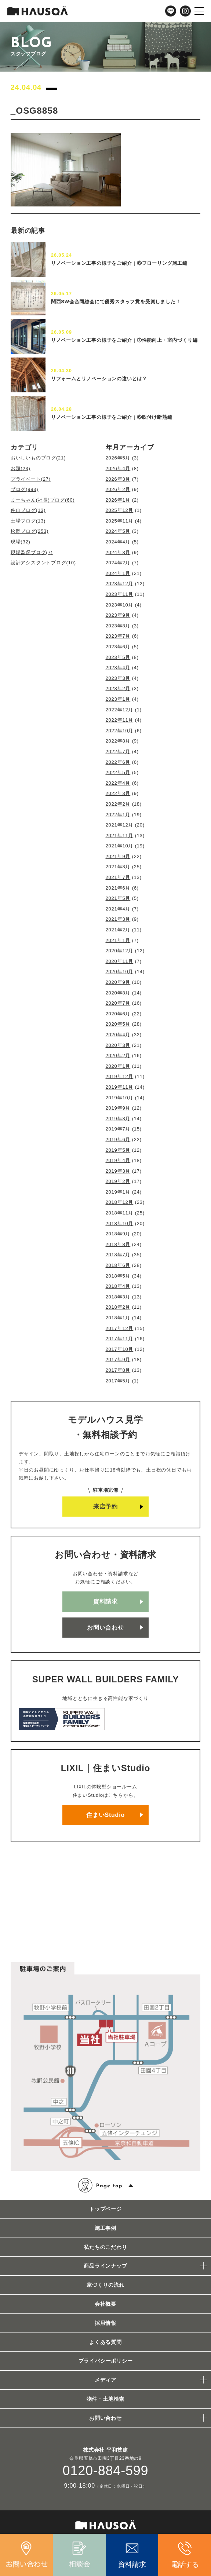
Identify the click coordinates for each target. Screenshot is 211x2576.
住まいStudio (105, 1815)
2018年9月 (118, 1233)
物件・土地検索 (106, 2399)
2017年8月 (118, 1370)
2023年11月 (120, 594)
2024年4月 (118, 542)
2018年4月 (118, 1286)
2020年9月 (118, 982)
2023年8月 (118, 626)
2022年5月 (118, 772)
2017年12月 (120, 1328)
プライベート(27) (31, 479)
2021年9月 (118, 856)
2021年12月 (120, 825)
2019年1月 (118, 1192)
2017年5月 (118, 1381)
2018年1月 (118, 1317)
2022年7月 (118, 751)
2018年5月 (118, 1276)
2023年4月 (118, 667)
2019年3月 (118, 1171)
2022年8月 (118, 741)
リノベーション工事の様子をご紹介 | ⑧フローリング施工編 (119, 263)
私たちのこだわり (105, 2247)
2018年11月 (120, 1213)
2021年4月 (118, 909)
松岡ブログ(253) (29, 531)
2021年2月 (118, 929)
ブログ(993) (25, 489)
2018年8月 (118, 1244)
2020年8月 (118, 993)
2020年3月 (118, 1045)
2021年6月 (118, 888)
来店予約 (105, 1506)
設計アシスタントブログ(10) (43, 562)
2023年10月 (120, 605)
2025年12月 (120, 510)
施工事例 (105, 2228)
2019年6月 (118, 1139)
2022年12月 (120, 709)
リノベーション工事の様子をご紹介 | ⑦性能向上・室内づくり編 (124, 340)
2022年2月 (118, 804)
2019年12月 (120, 1076)
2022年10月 (120, 730)
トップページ (105, 2209)
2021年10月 (120, 846)
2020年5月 (118, 1024)
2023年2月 (118, 688)
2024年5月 (118, 531)
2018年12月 (120, 1202)
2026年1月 (118, 500)
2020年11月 (120, 961)
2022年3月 (118, 793)
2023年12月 (120, 583)
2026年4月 (118, 468)
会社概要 (105, 2304)
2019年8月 (118, 1118)
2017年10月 (120, 1349)
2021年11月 (120, 835)
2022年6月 (118, 762)
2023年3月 (118, 678)
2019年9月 (118, 1108)
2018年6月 (118, 1265)
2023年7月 (118, 636)
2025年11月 (120, 521)
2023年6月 (118, 646)
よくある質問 (105, 2342)
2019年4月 (118, 1160)
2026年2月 (118, 489)
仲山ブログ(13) (28, 510)
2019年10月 (120, 1097)
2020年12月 (120, 950)
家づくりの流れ (106, 2285)
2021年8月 (118, 866)
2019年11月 (120, 1087)
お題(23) (20, 468)
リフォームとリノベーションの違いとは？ (99, 378)
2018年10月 (120, 1223)
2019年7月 (118, 1129)
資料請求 (105, 1601)
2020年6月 (118, 1013)
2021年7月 (118, 877)
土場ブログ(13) (28, 521)
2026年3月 (118, 479)
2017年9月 (118, 1359)
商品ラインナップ (105, 2266)
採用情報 (105, 2323)
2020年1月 (118, 1066)
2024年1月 (118, 573)
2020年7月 (118, 1003)
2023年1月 (118, 699)
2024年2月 (118, 562)
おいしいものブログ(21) (38, 458)
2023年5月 (118, 657)
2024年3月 (118, 552)
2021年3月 (118, 919)
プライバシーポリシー (106, 2361)
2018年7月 (118, 1254)
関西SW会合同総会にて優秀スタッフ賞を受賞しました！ (116, 301)
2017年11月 (120, 1338)
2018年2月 (118, 1307)
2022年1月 (118, 814)
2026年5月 (118, 458)
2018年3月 (118, 1297)
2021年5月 (118, 898)
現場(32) (20, 542)
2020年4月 (118, 1034)
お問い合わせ (105, 1627)
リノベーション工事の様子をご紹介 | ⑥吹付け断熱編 (111, 417)
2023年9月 (118, 615)
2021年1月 (118, 940)
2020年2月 (118, 1055)
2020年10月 (120, 971)
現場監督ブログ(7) (32, 552)
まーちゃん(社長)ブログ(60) (43, 500)
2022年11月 (120, 720)
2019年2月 (118, 1181)
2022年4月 (118, 783)
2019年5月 (118, 1150)
